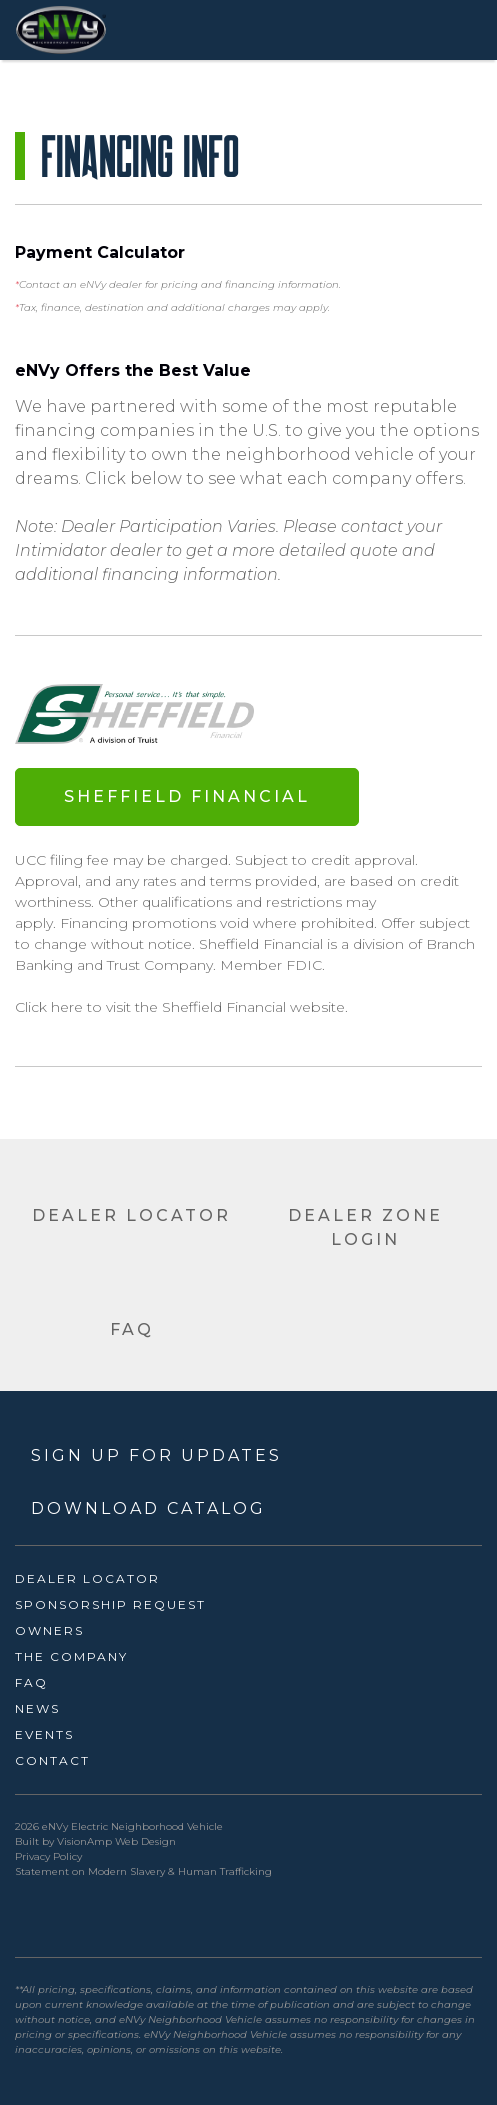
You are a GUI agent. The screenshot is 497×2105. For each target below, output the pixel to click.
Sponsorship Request (110, 1604)
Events (44, 1734)
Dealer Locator (87, 1578)
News (37, 1708)
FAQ (31, 1682)
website (317, 1007)
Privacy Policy (48, 1856)
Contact (52, 1760)
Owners (49, 1630)
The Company (71, 1656)
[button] (132, 1208)
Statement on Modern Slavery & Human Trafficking (143, 1871)
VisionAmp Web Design (116, 1841)
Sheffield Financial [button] (187, 796)
